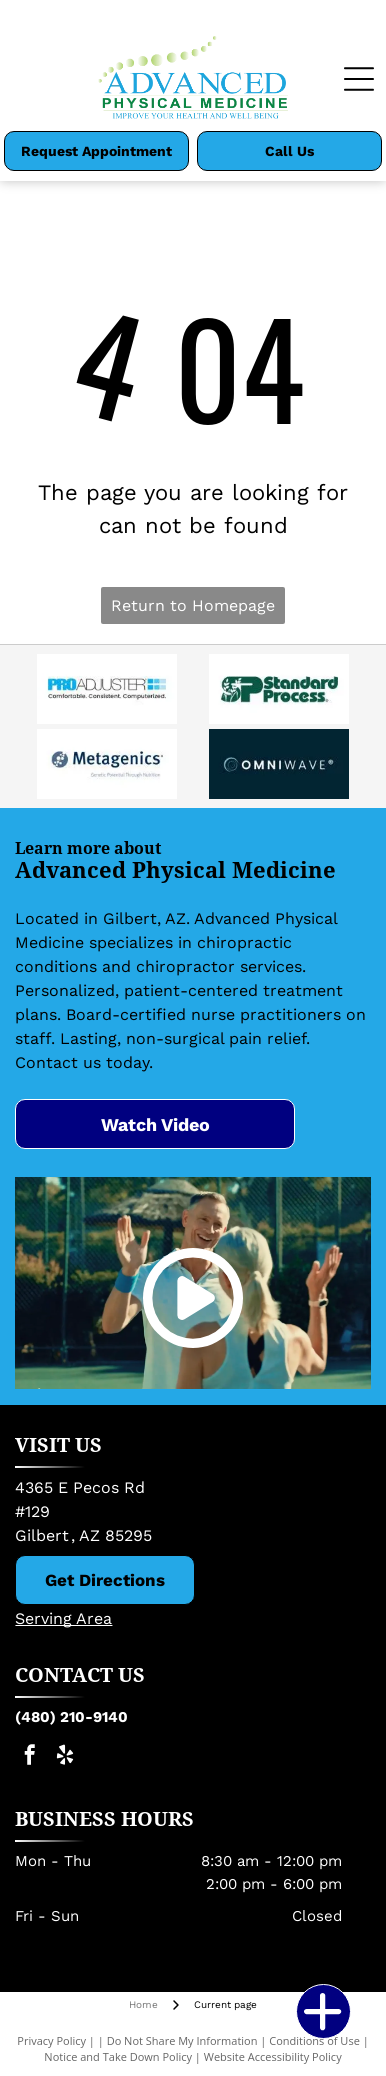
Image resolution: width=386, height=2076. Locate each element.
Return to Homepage (193, 605)
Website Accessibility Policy (273, 2056)
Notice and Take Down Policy (118, 2056)
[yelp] (65, 1757)
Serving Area (63, 1618)
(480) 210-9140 (71, 1717)
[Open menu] (359, 79)
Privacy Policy (51, 2040)
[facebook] (30, 1757)
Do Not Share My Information (182, 2040)
